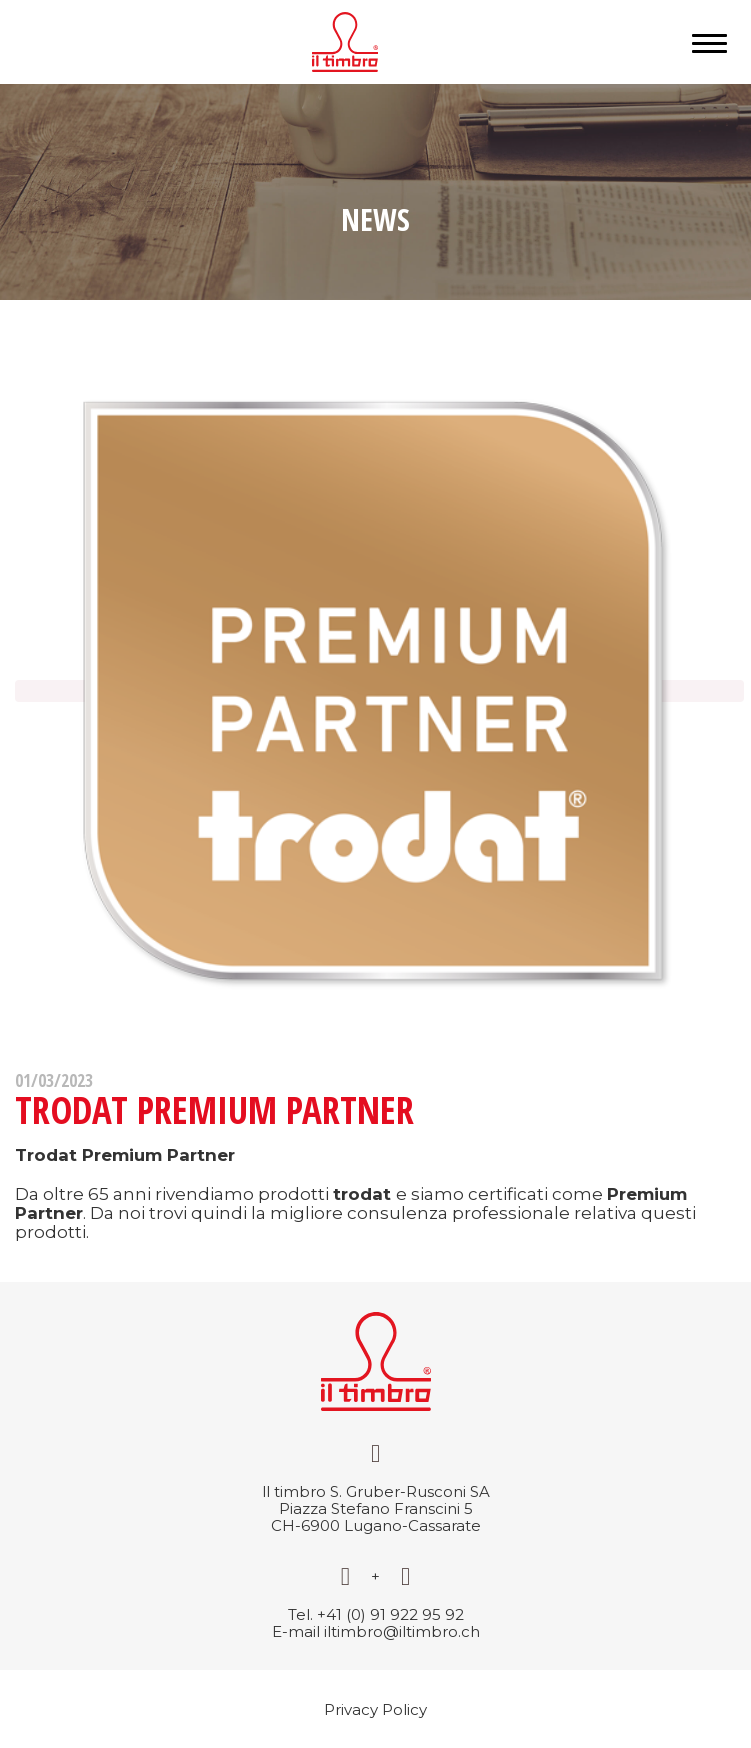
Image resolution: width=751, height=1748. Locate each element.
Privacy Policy (375, 1709)
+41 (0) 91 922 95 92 (390, 1614)
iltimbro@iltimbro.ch (402, 1631)
